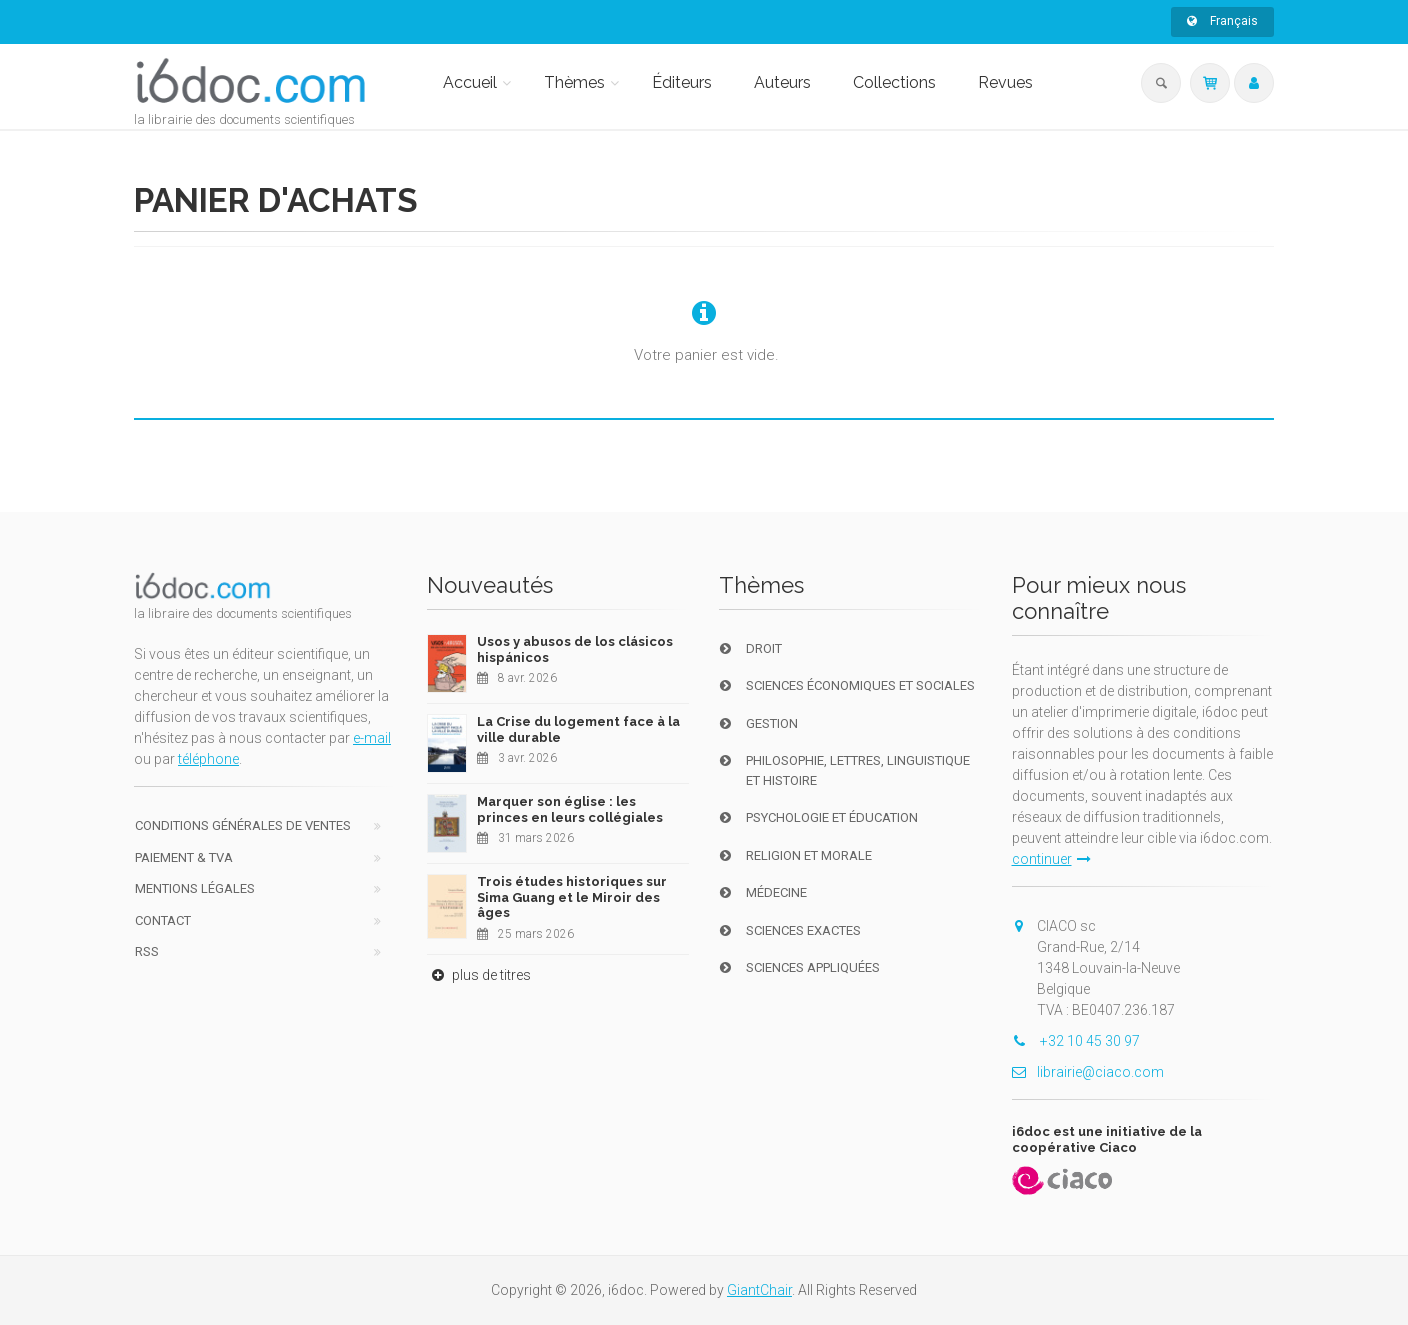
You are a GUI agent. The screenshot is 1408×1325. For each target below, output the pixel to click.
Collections (894, 82)
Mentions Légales (195, 888)
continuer (1051, 859)
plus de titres (479, 975)
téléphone (208, 759)
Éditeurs (682, 82)
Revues (1005, 82)
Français (1222, 21)
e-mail (372, 738)
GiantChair (759, 1290)
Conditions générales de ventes (243, 825)
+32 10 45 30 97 (1076, 1041)
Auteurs (782, 82)
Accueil (470, 82)
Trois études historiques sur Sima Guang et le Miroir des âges (572, 897)
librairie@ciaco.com (1088, 1072)
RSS (147, 951)
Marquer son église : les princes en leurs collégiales (570, 809)
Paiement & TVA (184, 857)
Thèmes (574, 82)
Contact (163, 920)
